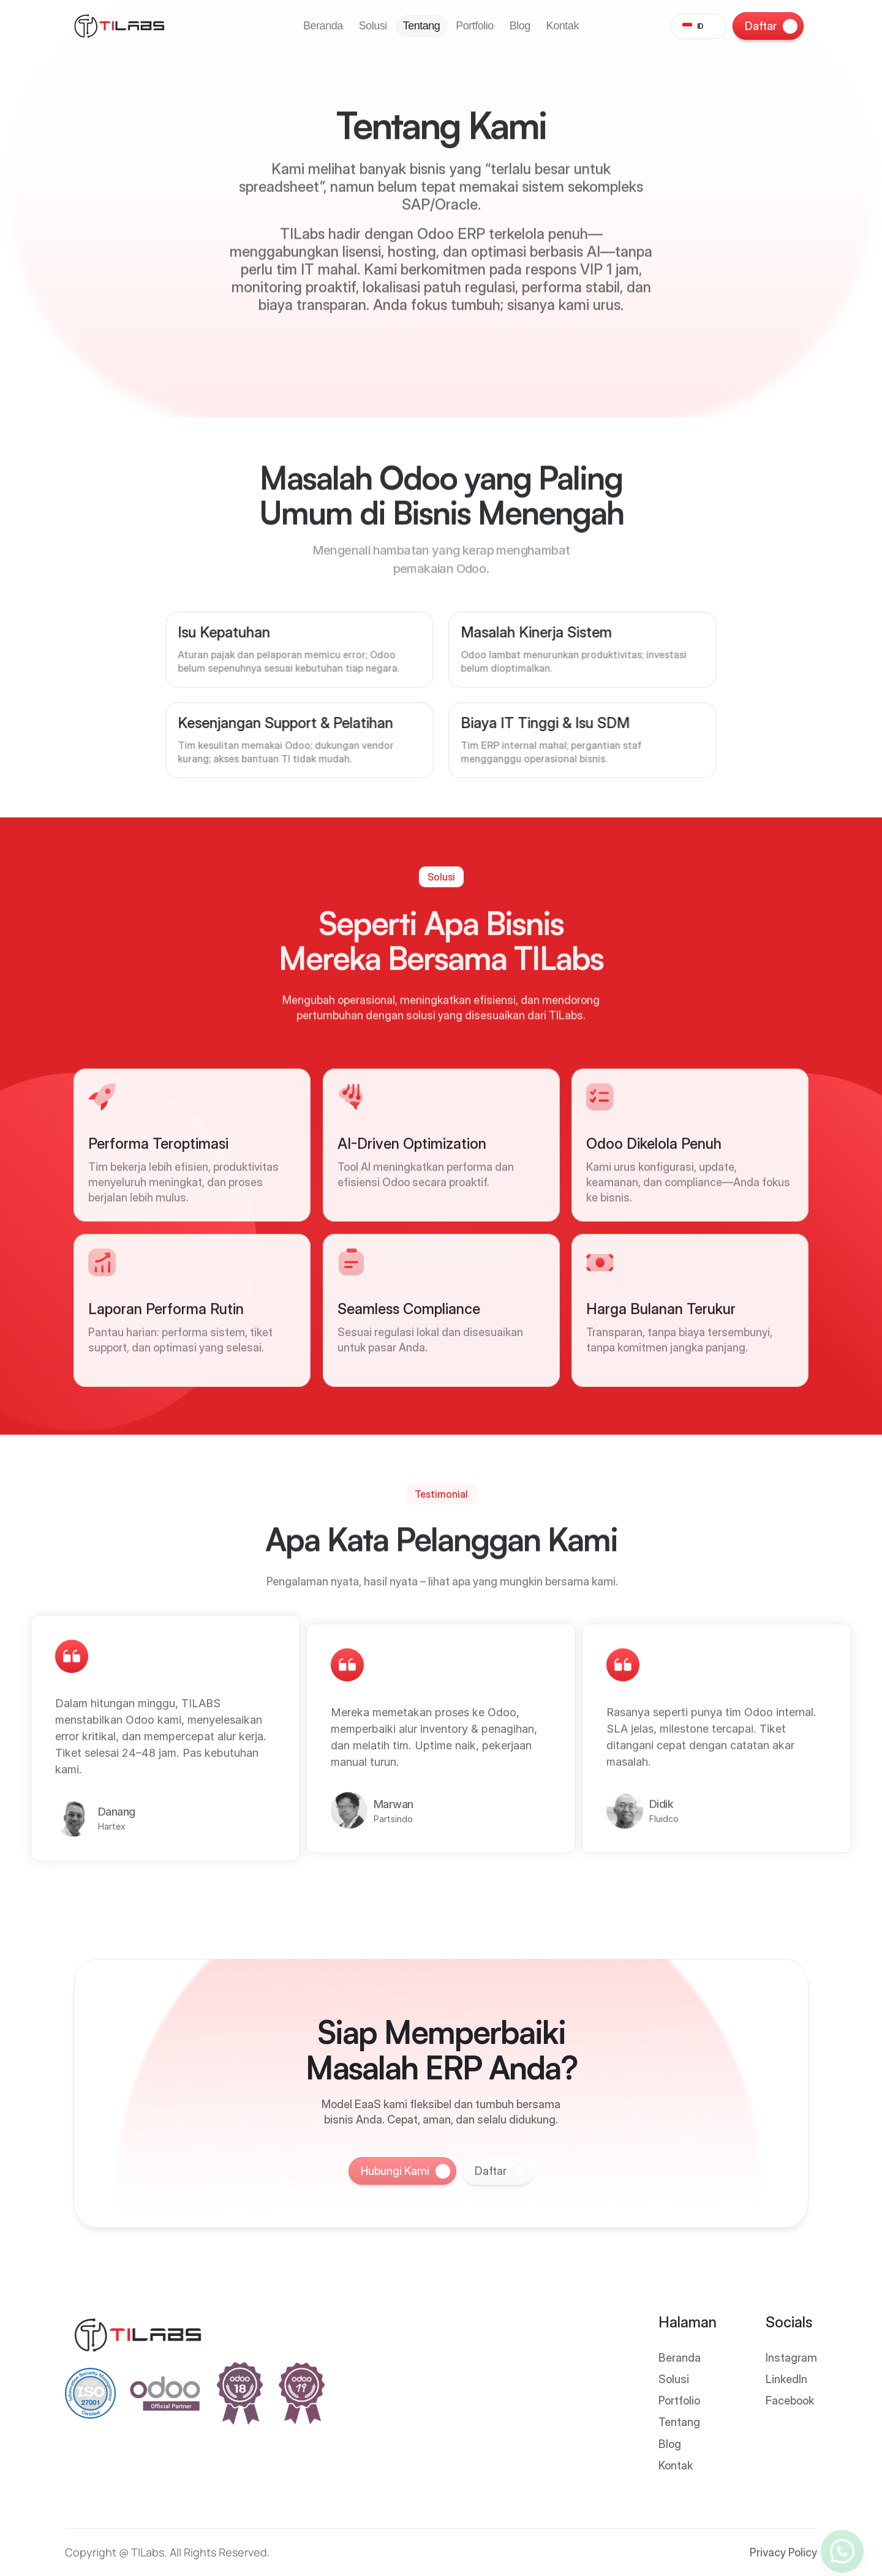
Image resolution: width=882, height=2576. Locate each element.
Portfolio (679, 2400)
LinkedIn (786, 2379)
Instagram (791, 2357)
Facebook (790, 2400)
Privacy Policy (783, 2552)
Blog (669, 2444)
